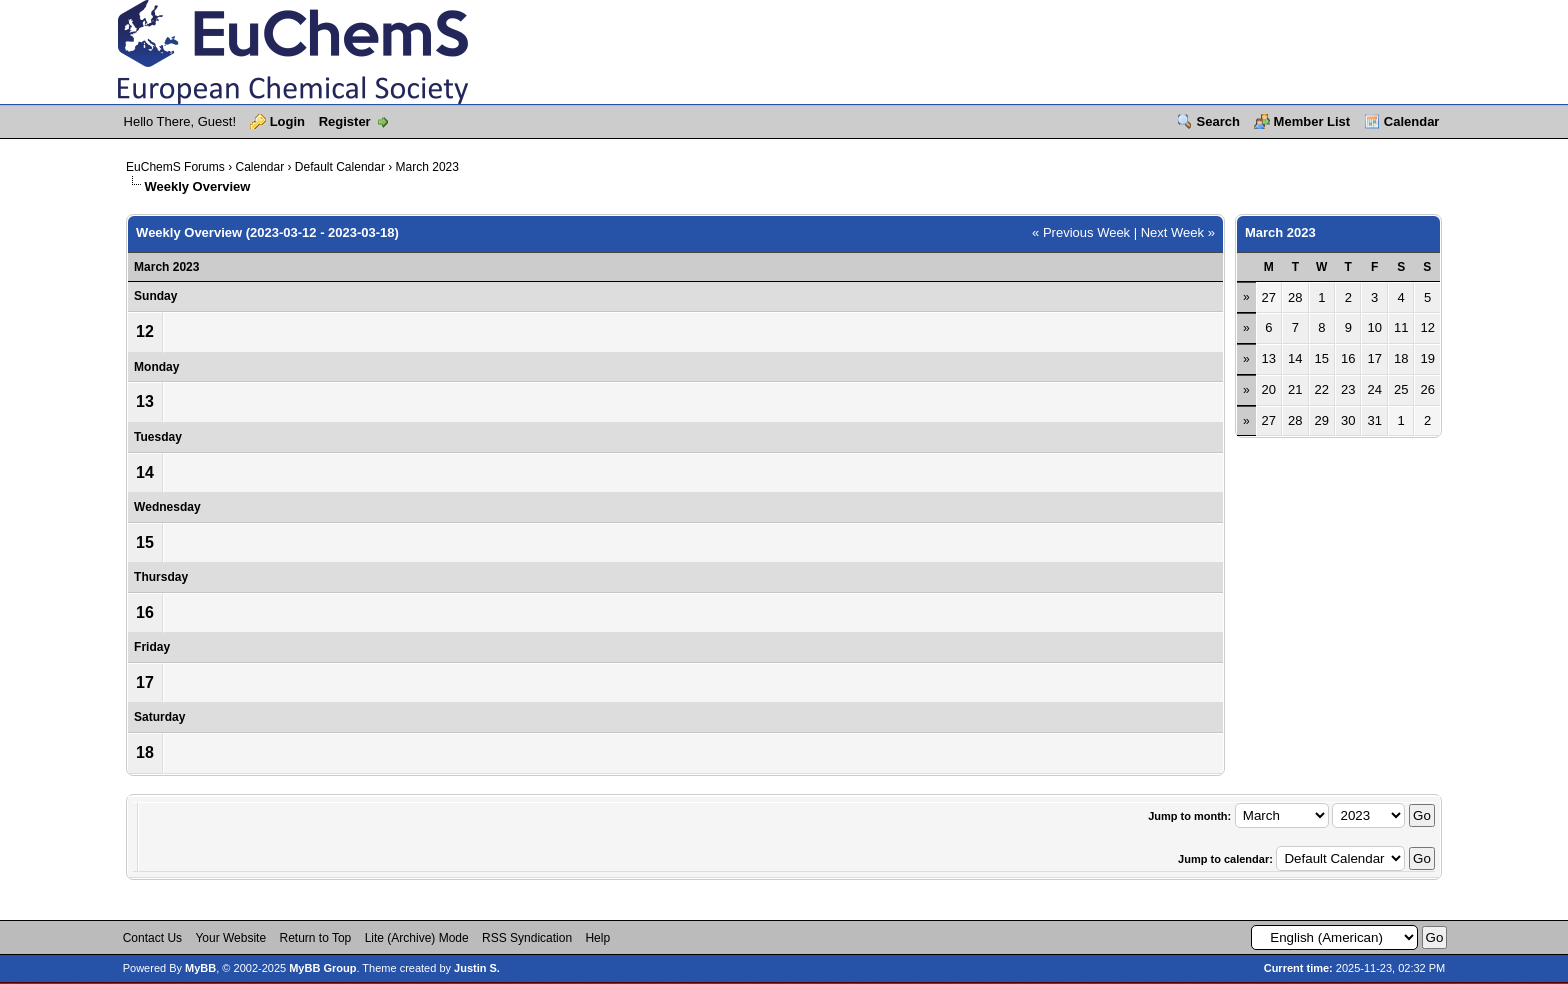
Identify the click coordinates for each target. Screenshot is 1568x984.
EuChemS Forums (175, 167)
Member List (1312, 121)
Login (287, 121)
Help (597, 938)
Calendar (1412, 121)
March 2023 (427, 167)
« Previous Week (1081, 232)
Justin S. (477, 968)
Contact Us (152, 938)
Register (345, 121)
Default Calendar (340, 167)
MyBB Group (322, 968)
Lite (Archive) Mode (417, 938)
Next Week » (1178, 232)
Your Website (230, 938)
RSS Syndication (527, 938)
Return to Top (315, 938)
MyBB (200, 968)
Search (1218, 121)
